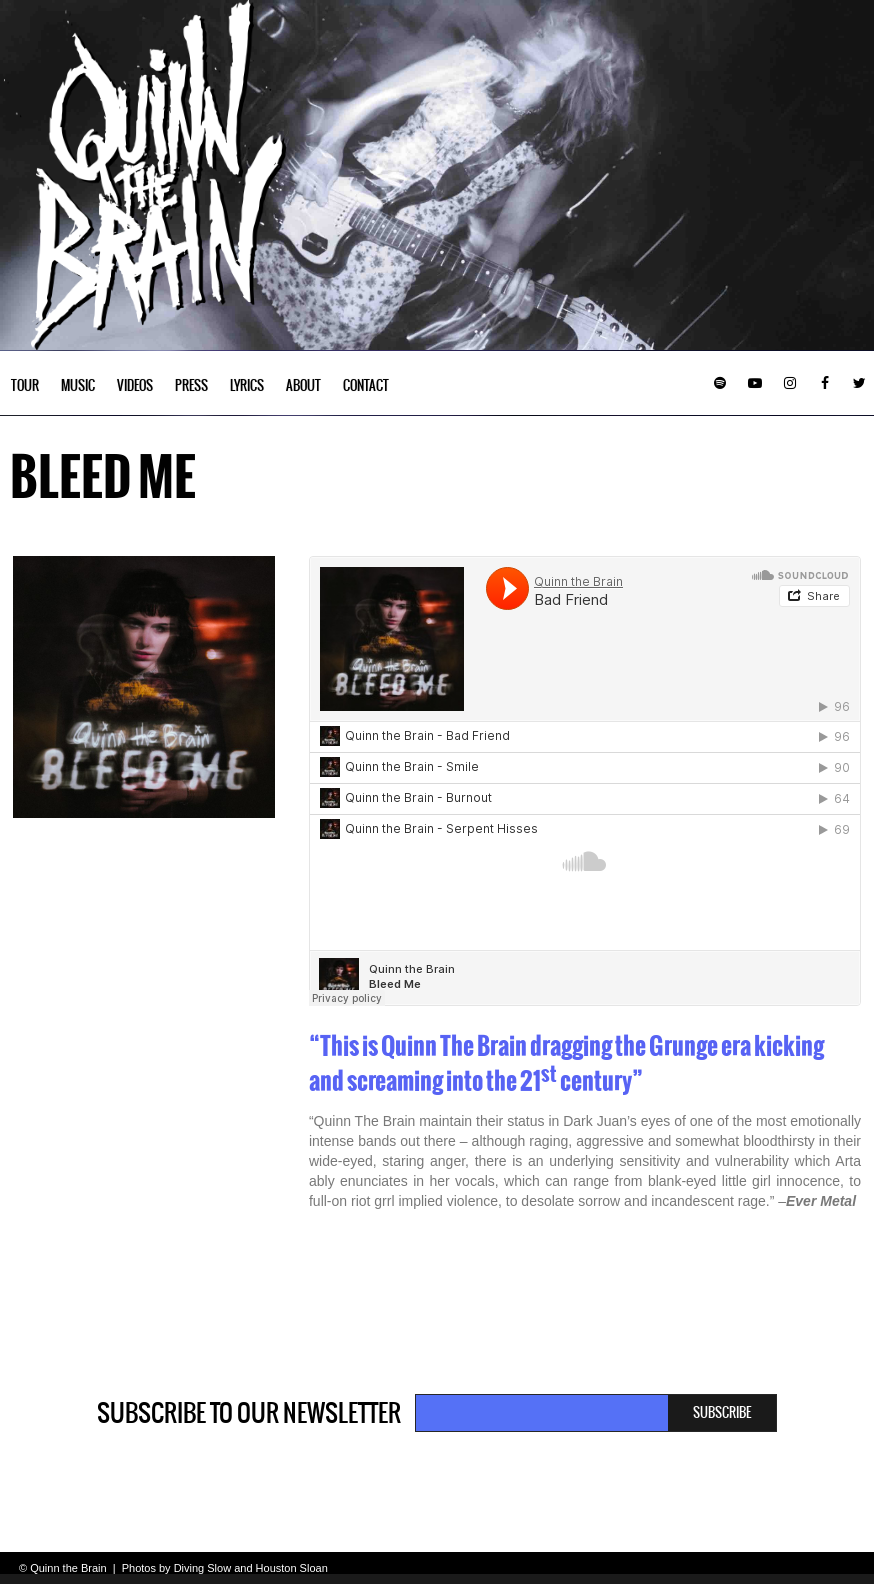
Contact (366, 385)
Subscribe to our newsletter (249, 1413)
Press (191, 385)
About (303, 385)
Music (78, 385)
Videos (135, 385)
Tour (25, 385)
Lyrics (247, 385)
